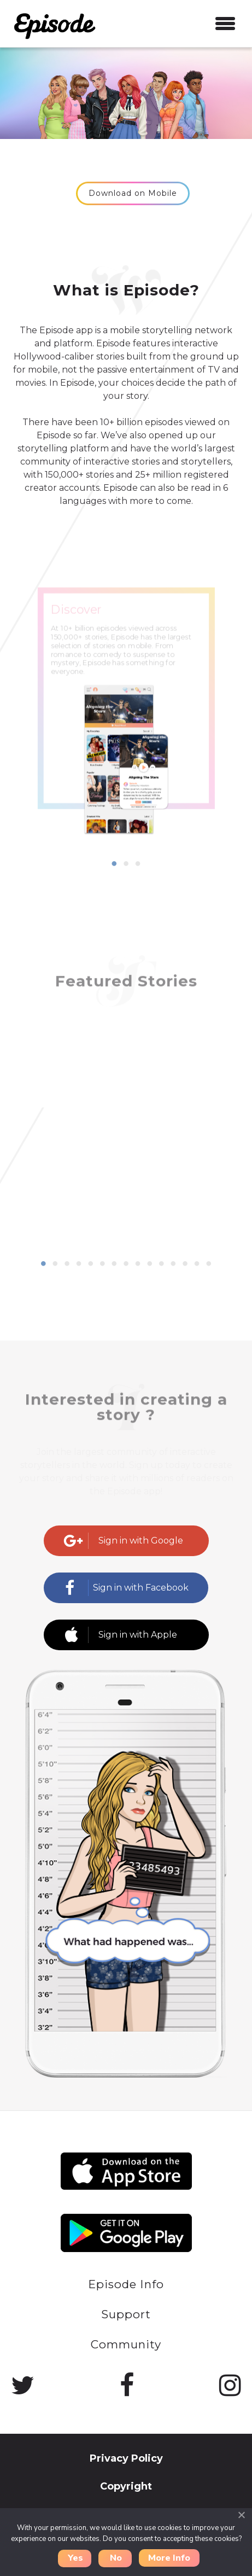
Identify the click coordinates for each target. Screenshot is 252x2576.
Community (126, 2344)
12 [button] (173, 1264)
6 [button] (102, 1264)
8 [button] (126, 1264)
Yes (75, 2558)
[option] (126, 735)
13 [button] (185, 1264)
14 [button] (197, 1264)
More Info (169, 2558)
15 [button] (209, 1264)
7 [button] (114, 1264)
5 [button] (91, 1264)
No (116, 2558)
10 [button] (150, 1264)
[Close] (241, 2514)
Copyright (126, 2486)
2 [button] (126, 864)
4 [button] (79, 1264)
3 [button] (138, 864)
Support (126, 2314)
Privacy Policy (126, 2458)
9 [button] (138, 1264)
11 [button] (161, 1264)
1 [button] (114, 864)
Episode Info (126, 2284)
